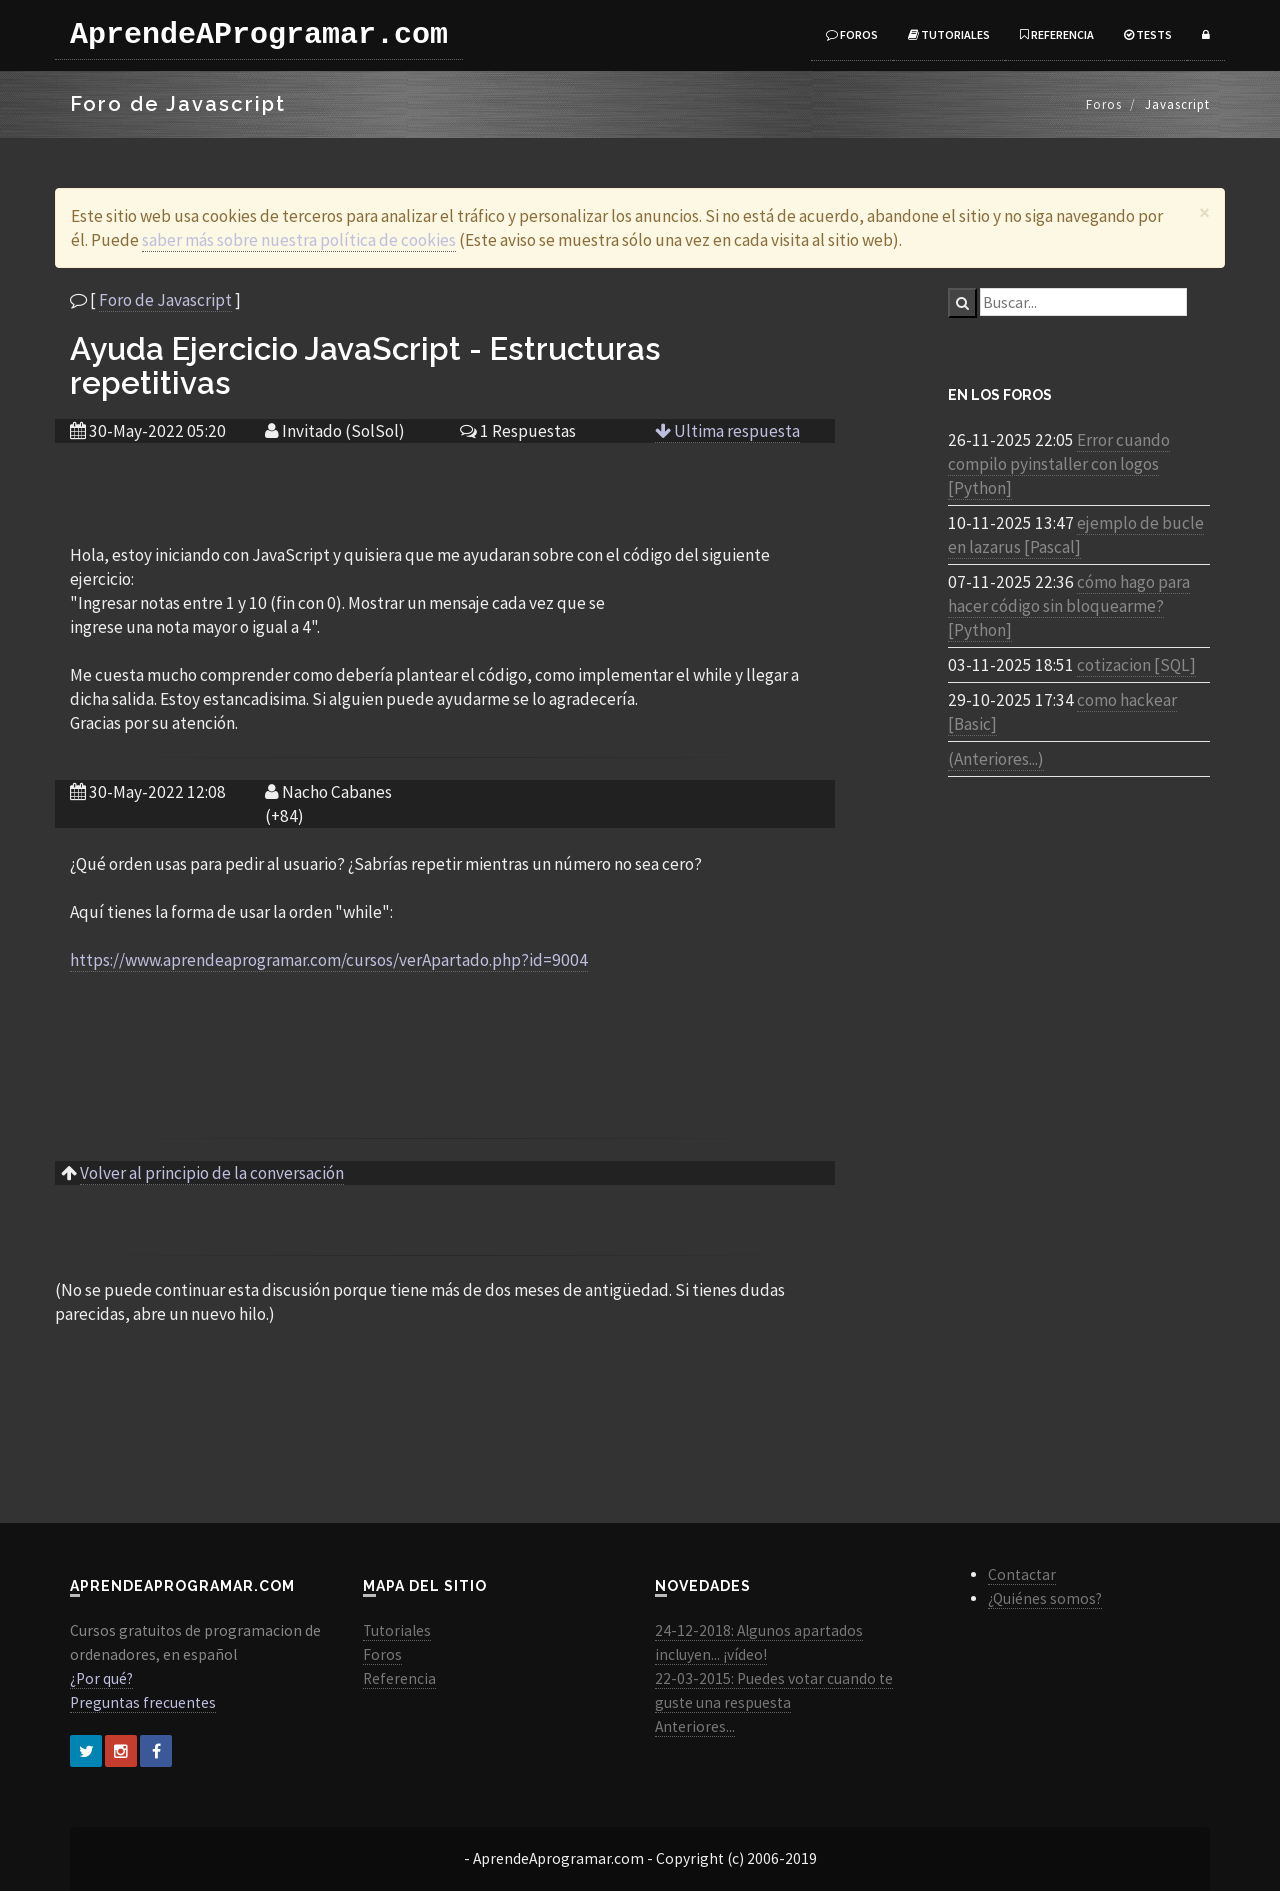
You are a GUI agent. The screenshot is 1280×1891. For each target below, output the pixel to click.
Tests (1148, 34)
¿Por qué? (101, 1678)
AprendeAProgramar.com (259, 35)
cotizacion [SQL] (1136, 665)
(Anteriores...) (996, 759)
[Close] (1204, 212)
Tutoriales (949, 34)
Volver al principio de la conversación (212, 1173)
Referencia (1057, 34)
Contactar (1022, 1574)
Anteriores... (695, 1726)
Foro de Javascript (165, 300)
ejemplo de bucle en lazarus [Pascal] (1076, 535)
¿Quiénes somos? (1045, 1598)
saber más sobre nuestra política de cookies (299, 240)
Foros (852, 34)
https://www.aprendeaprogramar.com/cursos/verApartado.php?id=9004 (329, 960)
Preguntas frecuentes (143, 1702)
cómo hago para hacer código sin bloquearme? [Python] (1069, 606)
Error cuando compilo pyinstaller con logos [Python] (1059, 464)
